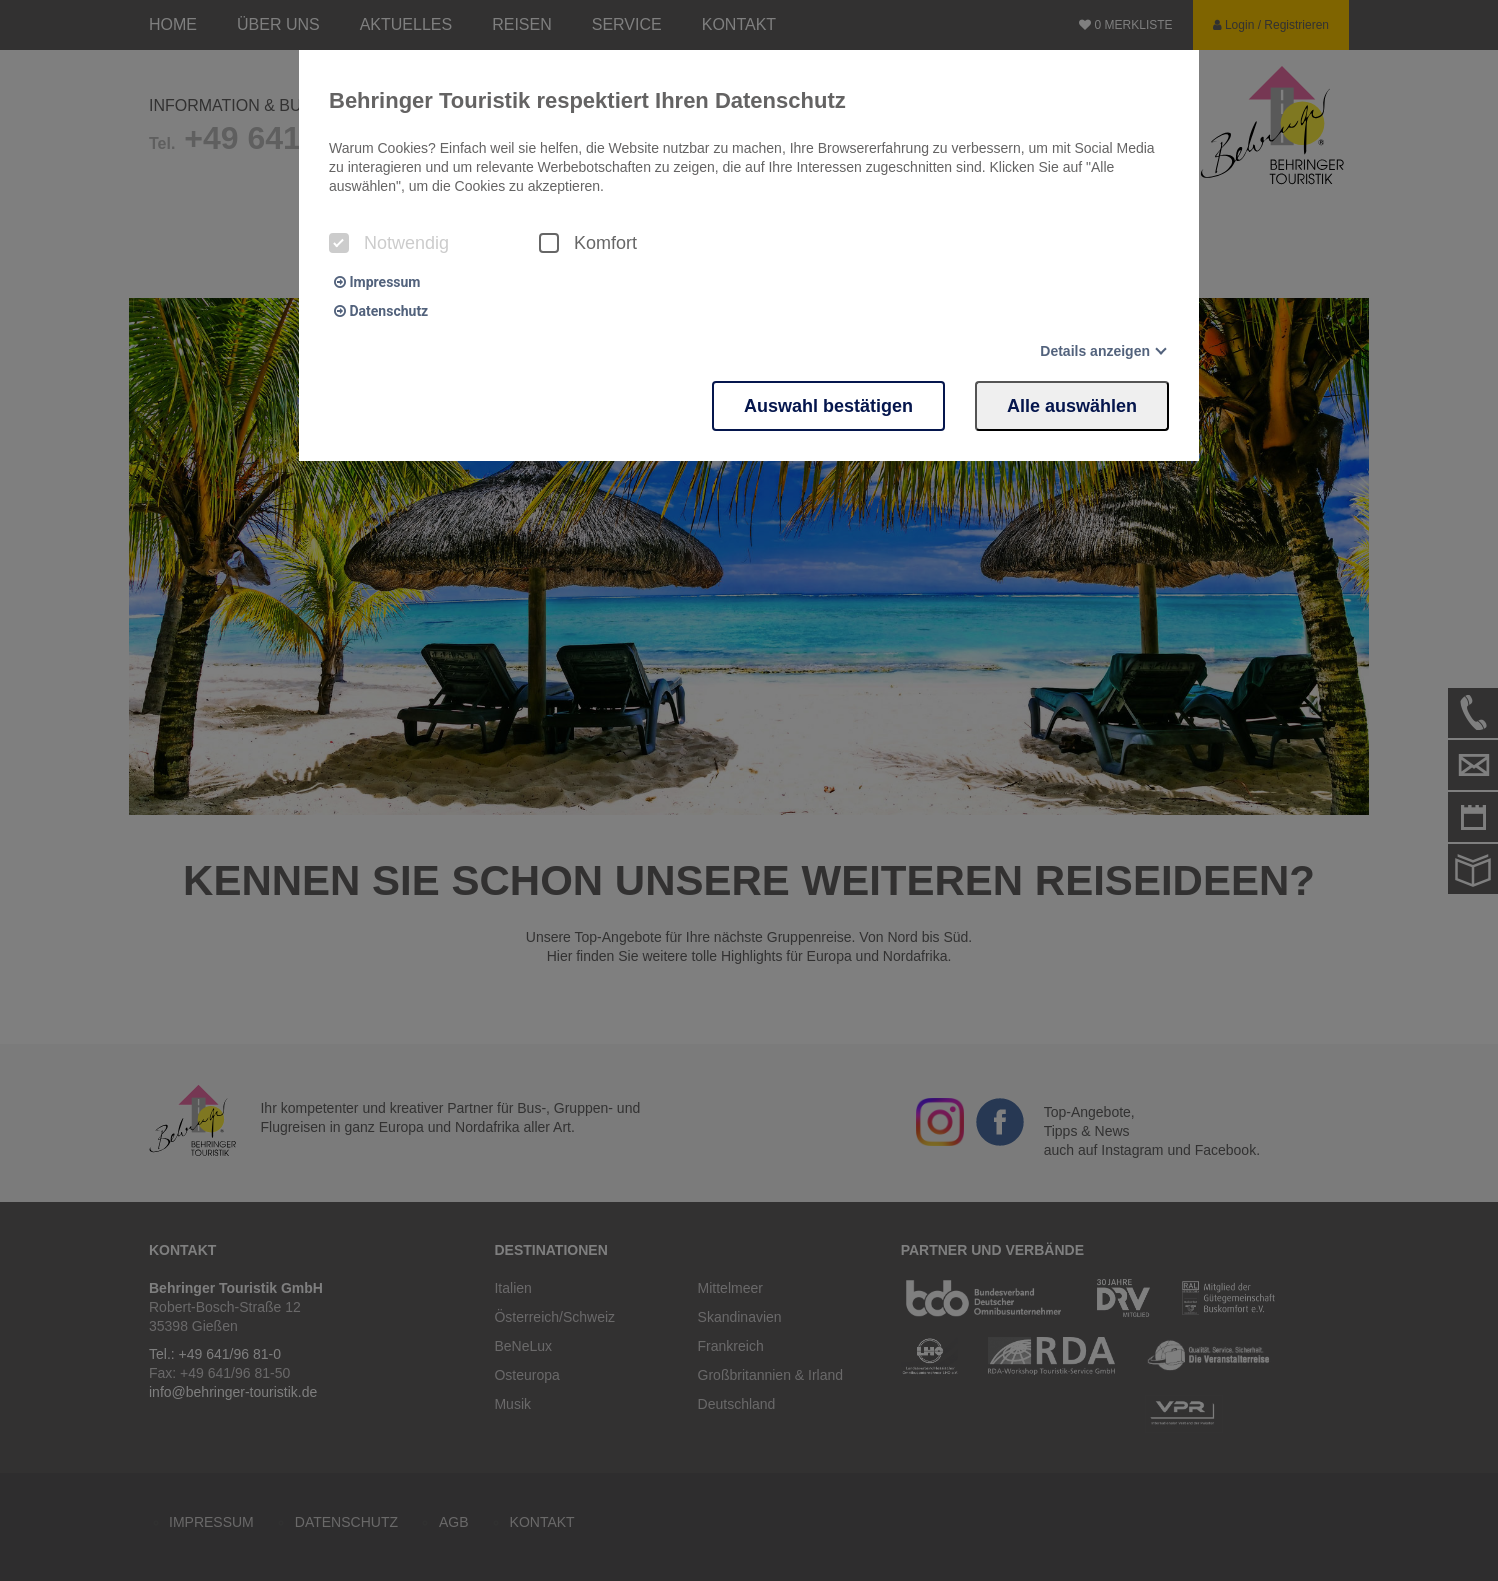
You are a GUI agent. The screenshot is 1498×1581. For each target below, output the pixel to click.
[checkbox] (339, 243)
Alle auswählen (1072, 406)
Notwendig (389, 243)
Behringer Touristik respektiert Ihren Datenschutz (587, 100)
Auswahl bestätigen (828, 406)
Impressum (377, 282)
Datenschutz (381, 311)
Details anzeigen (1095, 351)
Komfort (588, 243)
